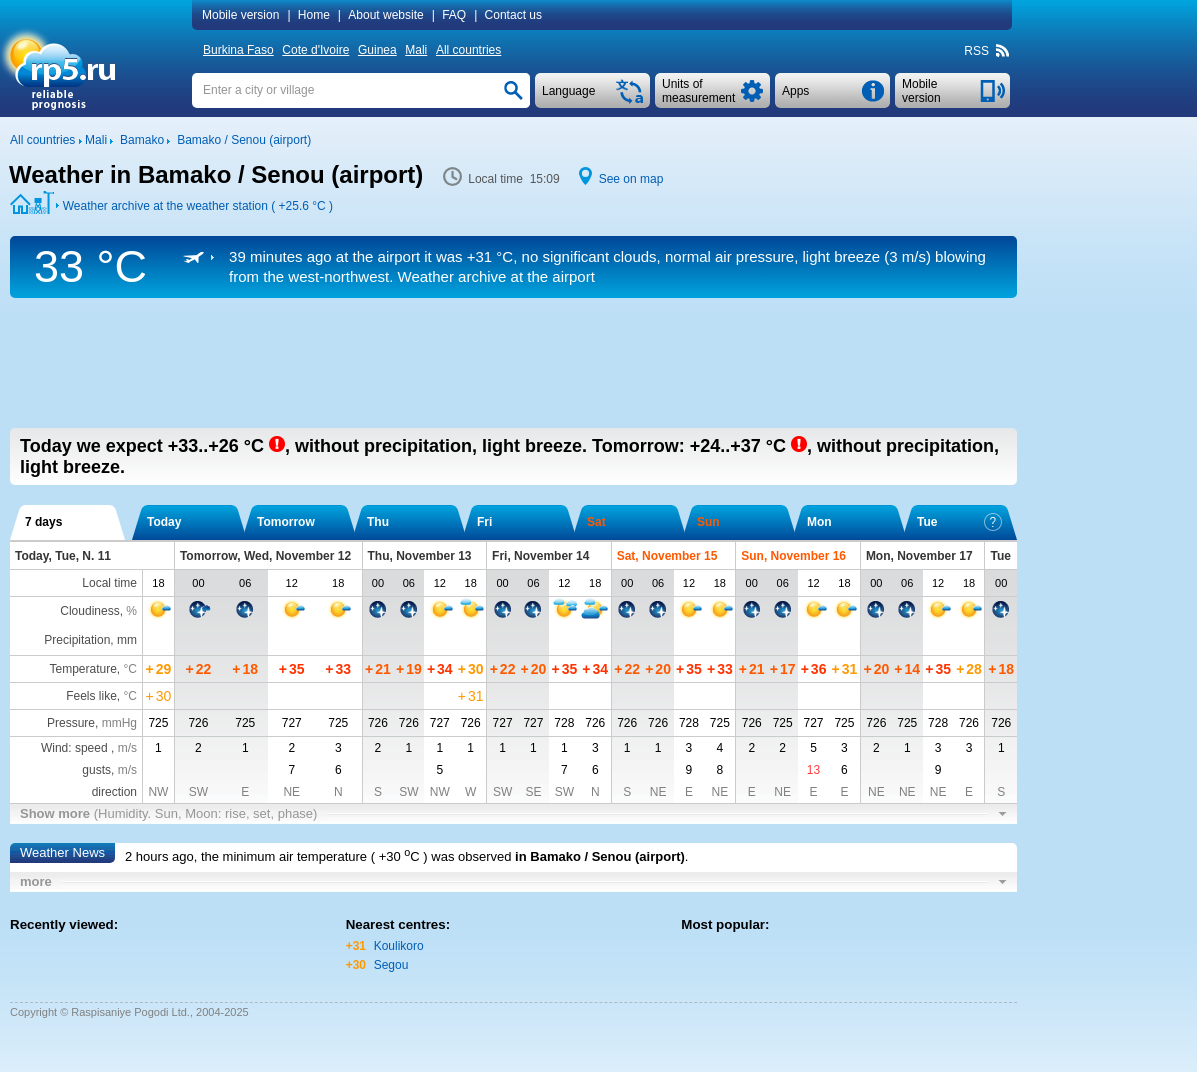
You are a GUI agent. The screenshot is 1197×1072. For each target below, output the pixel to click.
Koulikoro (399, 946)
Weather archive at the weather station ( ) (198, 206)
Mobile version (240, 15)
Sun (708, 522)
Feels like (91, 696)
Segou (391, 965)
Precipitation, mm (90, 640)
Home (314, 15)
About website (385, 15)
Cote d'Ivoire (315, 50)
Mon (819, 522)
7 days (43, 522)
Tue (959, 522)
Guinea (377, 50)
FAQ (454, 15)
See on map (631, 179)
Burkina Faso (238, 50)
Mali (416, 50)
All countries (468, 50)
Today (164, 522)
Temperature (82, 669)
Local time (109, 583)
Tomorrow (286, 522)
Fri (484, 522)
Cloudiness (89, 611)
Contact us (513, 15)
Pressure (71, 723)
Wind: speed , (89, 748)
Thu (378, 522)
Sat (596, 522)
